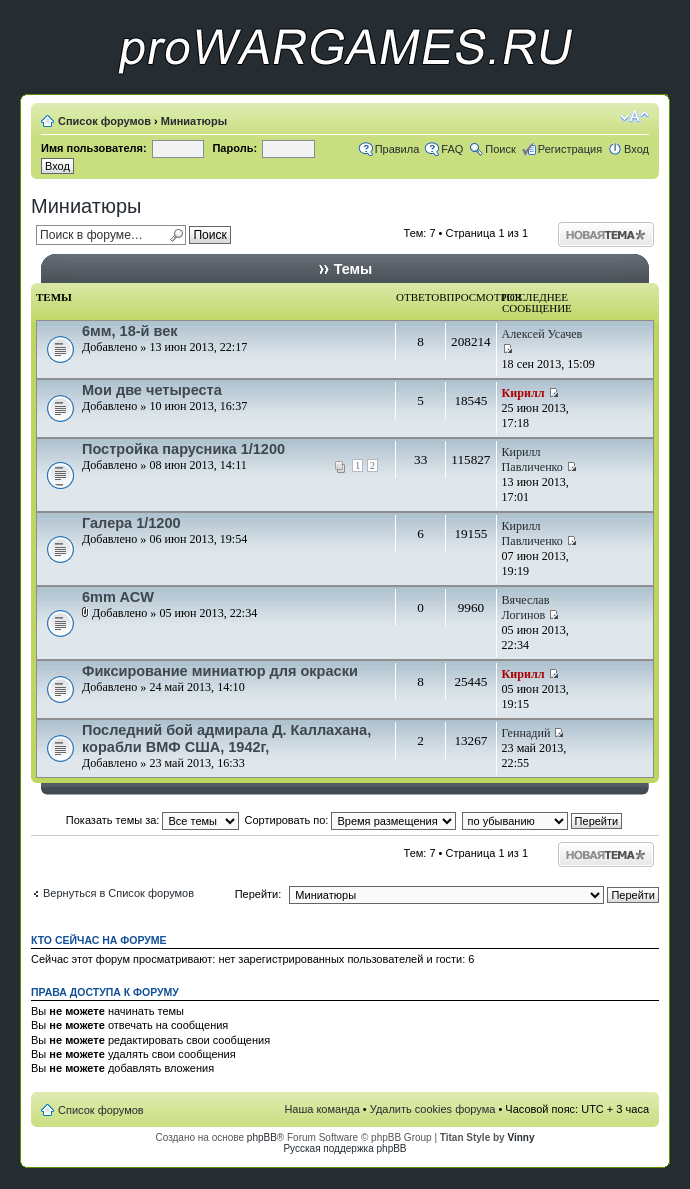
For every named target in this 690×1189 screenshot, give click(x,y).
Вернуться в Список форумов (118, 893)
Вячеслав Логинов (526, 607)
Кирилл (523, 393)
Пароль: (234, 148)
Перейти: (258, 894)
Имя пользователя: (94, 148)
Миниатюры (194, 121)
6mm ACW (118, 597)
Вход (636, 149)
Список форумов (104, 121)
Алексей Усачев (542, 334)
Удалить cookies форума (433, 1109)
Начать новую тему (606, 234)
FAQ (452, 149)
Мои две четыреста (152, 390)
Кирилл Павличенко (532, 459)
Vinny (520, 1137)
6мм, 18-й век (130, 331)
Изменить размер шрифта (634, 117)
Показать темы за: (153, 820)
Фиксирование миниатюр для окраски (220, 671)
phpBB (262, 1137)
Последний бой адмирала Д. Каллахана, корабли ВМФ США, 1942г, (226, 738)
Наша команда (321, 1109)
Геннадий (526, 733)
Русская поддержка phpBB (344, 1148)
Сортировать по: (351, 820)
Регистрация (570, 149)
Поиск (500, 149)
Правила (397, 149)
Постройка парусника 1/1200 (183, 449)
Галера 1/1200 (131, 523)
